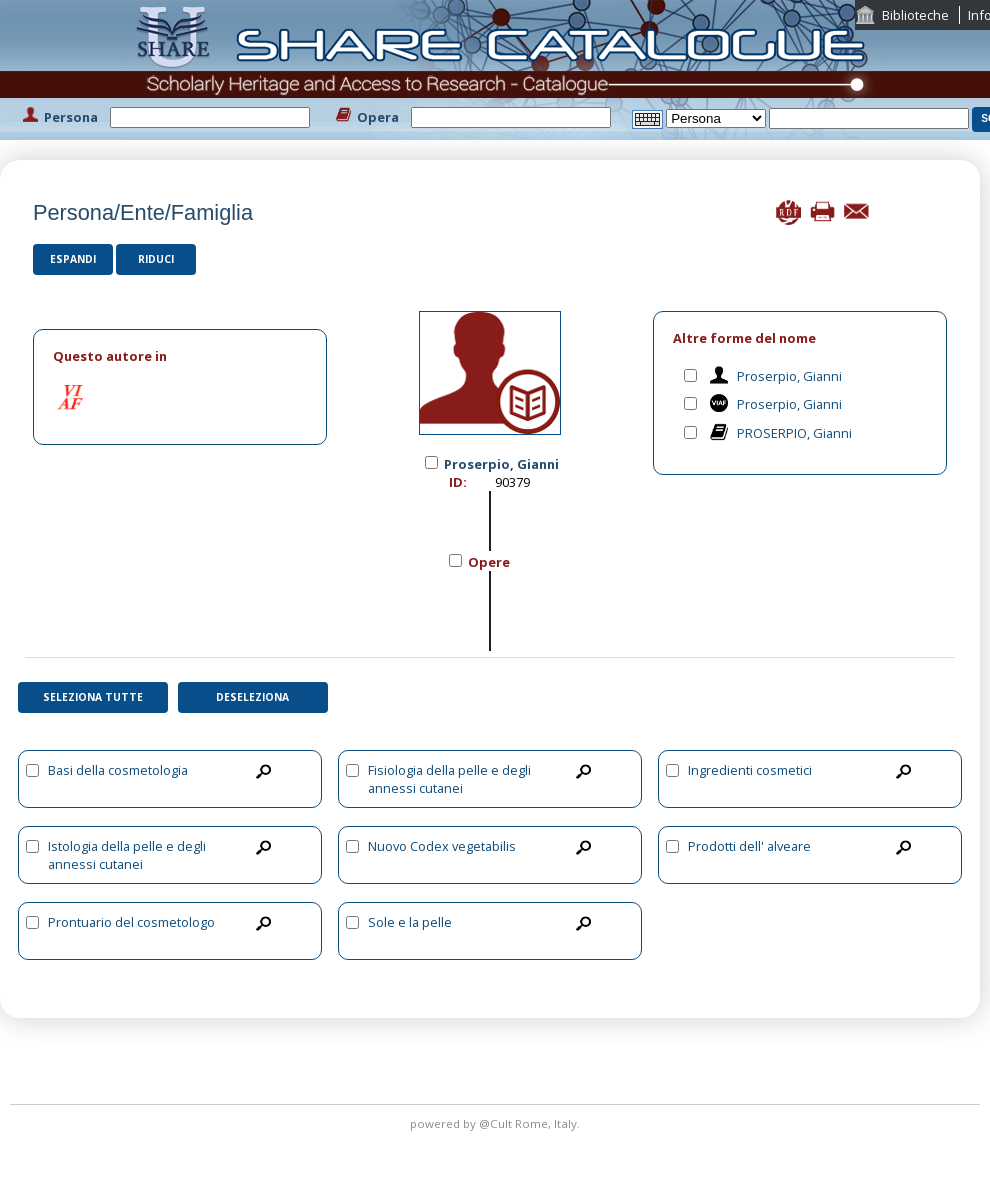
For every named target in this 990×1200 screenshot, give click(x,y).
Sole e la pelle (410, 922)
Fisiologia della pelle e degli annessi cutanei (449, 779)
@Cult (497, 1123)
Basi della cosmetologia (118, 770)
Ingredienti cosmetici (750, 770)
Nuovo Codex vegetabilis (442, 846)
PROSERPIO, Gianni (794, 433)
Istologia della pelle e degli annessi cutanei (127, 855)
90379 (512, 482)
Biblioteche (915, 15)
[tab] (180, 356)
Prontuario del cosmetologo (131, 922)
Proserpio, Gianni (789, 376)
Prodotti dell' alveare (749, 846)
